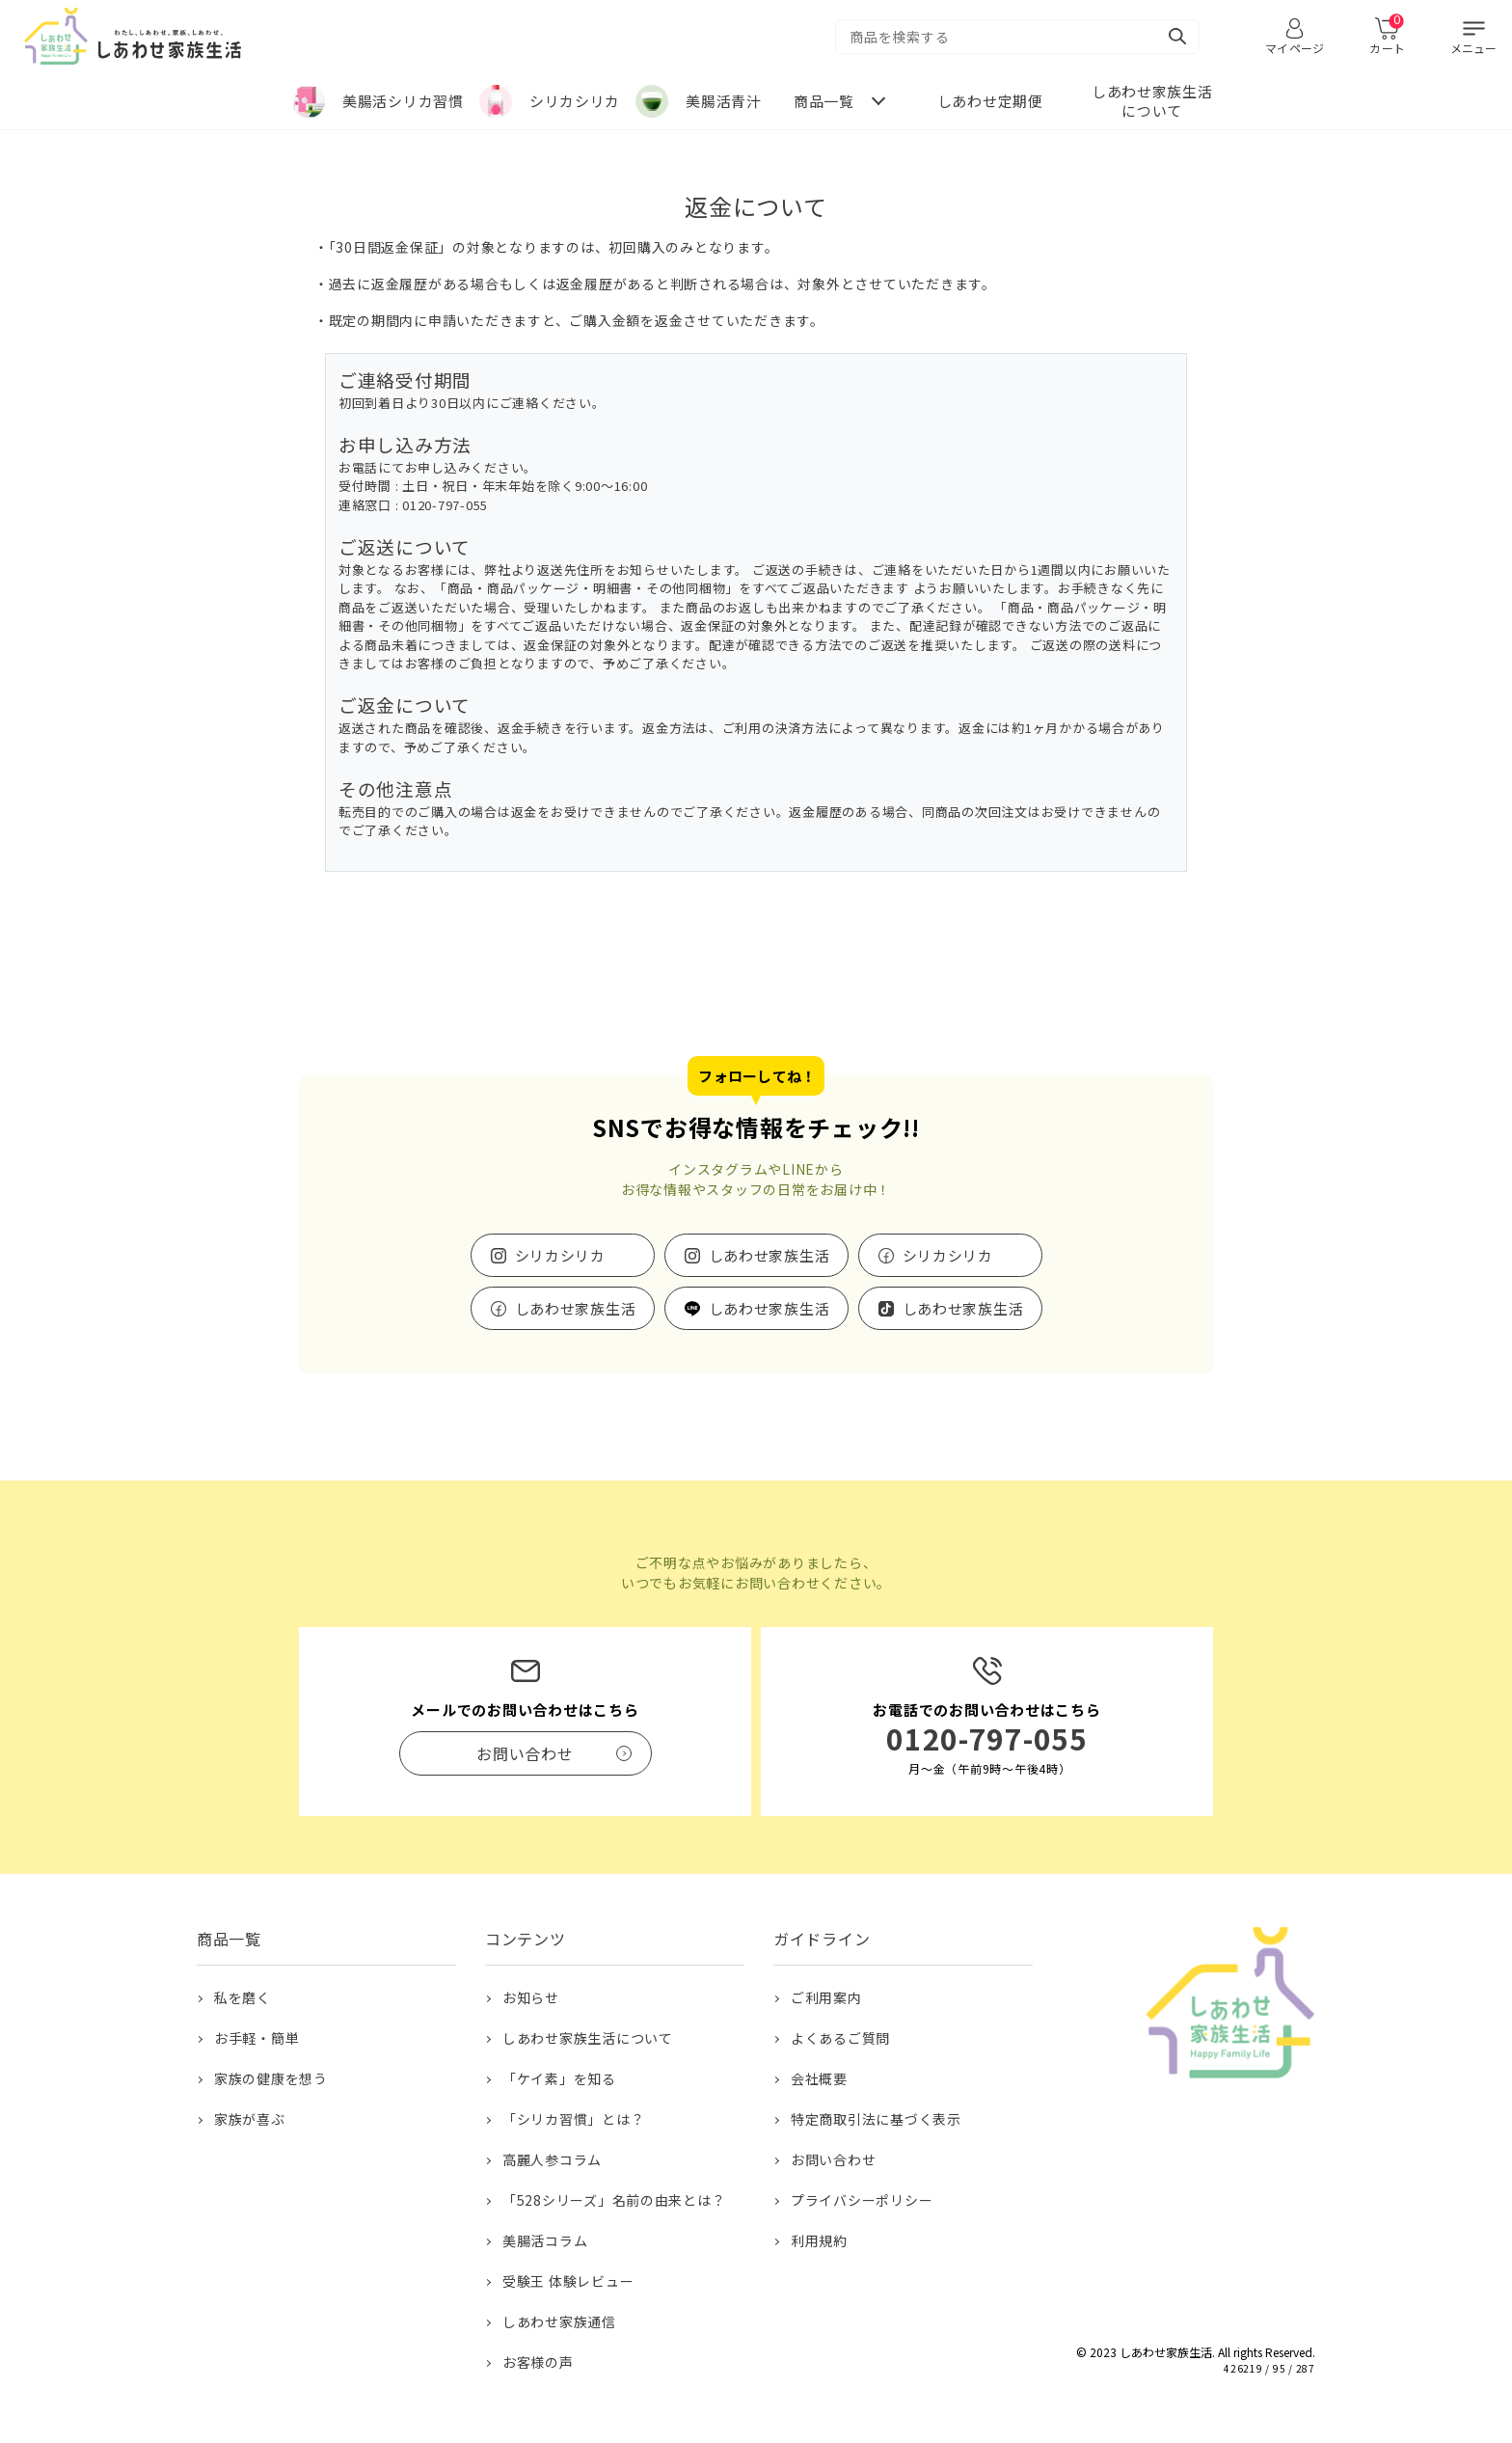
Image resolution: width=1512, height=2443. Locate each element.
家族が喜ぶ (249, 2119)
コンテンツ (525, 1938)
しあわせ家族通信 (559, 2321)
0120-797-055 (987, 1738)
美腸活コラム (545, 2240)
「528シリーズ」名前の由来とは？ (614, 2200)
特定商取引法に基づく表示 (876, 2119)
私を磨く (242, 1997)
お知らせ (530, 1997)
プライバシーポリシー (862, 2200)
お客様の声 (538, 2362)
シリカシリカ (561, 1255)
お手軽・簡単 (257, 2038)
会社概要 (819, 2078)
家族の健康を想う (271, 2078)
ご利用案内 (826, 1997)
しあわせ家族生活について (587, 2038)
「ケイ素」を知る (559, 2078)
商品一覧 (229, 1938)
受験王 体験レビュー (568, 2281)
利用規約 (819, 2240)
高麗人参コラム (552, 2159)
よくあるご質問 (840, 2038)
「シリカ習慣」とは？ (573, 2119)
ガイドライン (822, 1938)
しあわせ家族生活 (769, 1255)
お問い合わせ (834, 2159)
